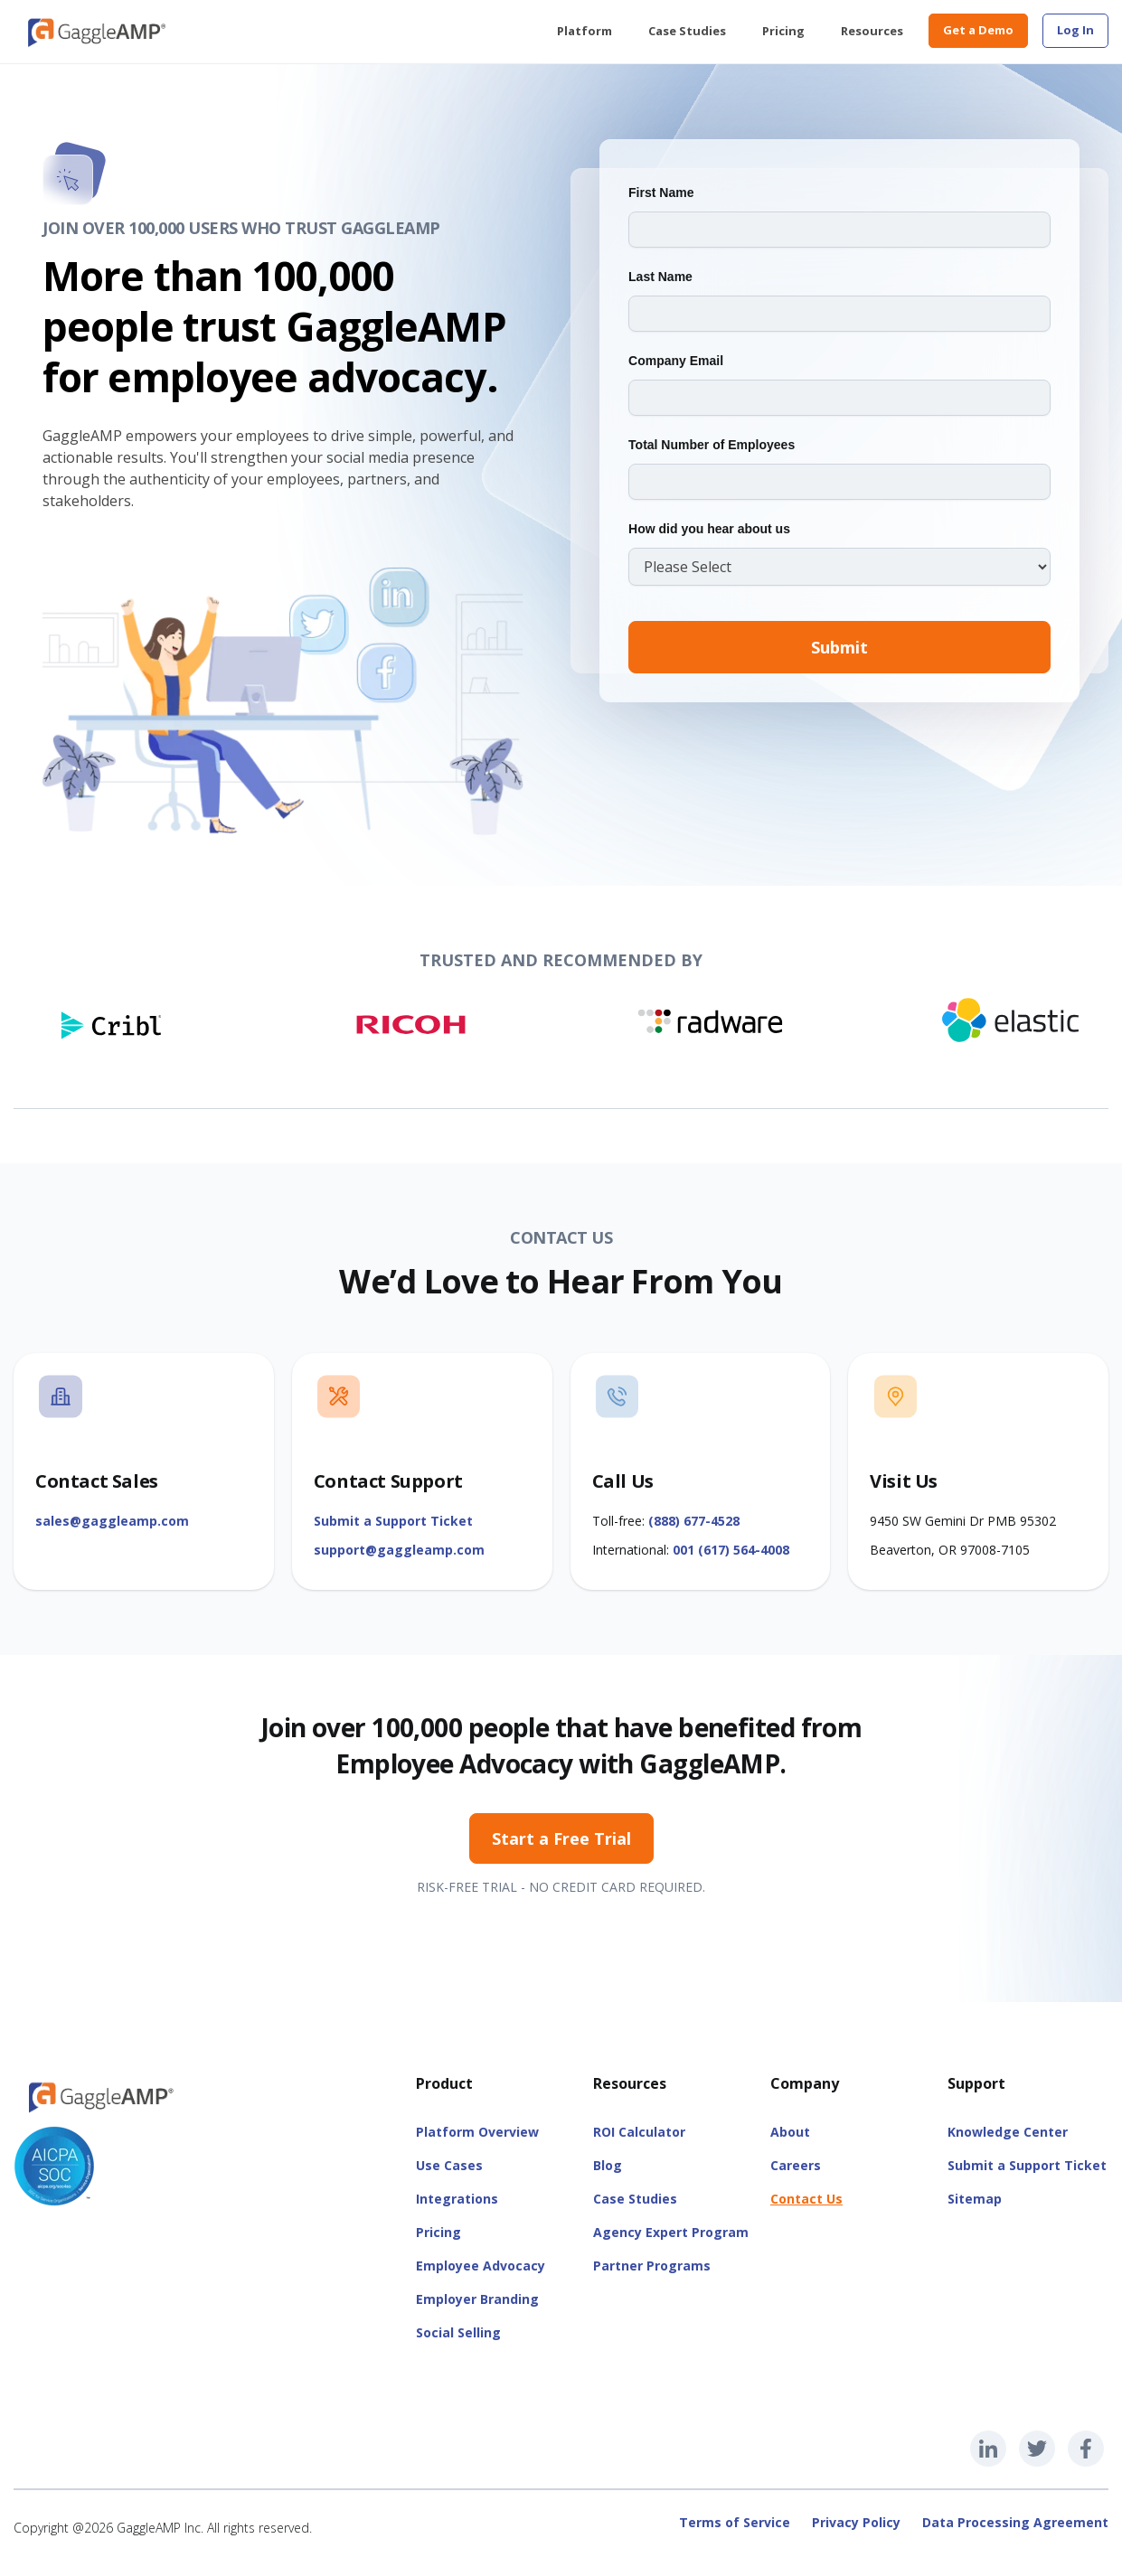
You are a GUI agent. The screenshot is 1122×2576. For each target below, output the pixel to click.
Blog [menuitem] (607, 2165)
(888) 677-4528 (694, 1520)
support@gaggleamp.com (399, 1549)
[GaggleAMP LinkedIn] (988, 2448)
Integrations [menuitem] (457, 2198)
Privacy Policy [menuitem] (856, 2522)
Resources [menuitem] (872, 31)
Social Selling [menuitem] (458, 2332)
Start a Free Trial (561, 1838)
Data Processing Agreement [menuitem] (1015, 2522)
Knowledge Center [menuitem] (1008, 2131)
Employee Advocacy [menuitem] (480, 2265)
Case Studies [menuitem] (687, 31)
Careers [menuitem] (795, 2165)
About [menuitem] (790, 2131)
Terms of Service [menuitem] (734, 2522)
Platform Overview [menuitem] (477, 2131)
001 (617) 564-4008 (731, 1549)
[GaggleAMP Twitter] (1037, 2448)
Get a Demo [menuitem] (978, 30)
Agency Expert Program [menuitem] (671, 2232)
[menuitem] (1075, 31)
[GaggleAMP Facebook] (1086, 2448)
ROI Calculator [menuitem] (639, 2131)
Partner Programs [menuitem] (652, 2265)
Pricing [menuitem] (783, 31)
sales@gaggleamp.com (112, 1520)
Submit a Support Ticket (393, 1520)
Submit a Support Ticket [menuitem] (1027, 2165)
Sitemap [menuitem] (975, 2198)
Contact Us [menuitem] (806, 2198)
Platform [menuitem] (584, 31)
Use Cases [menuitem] (449, 2165)
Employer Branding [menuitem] (477, 2299)
